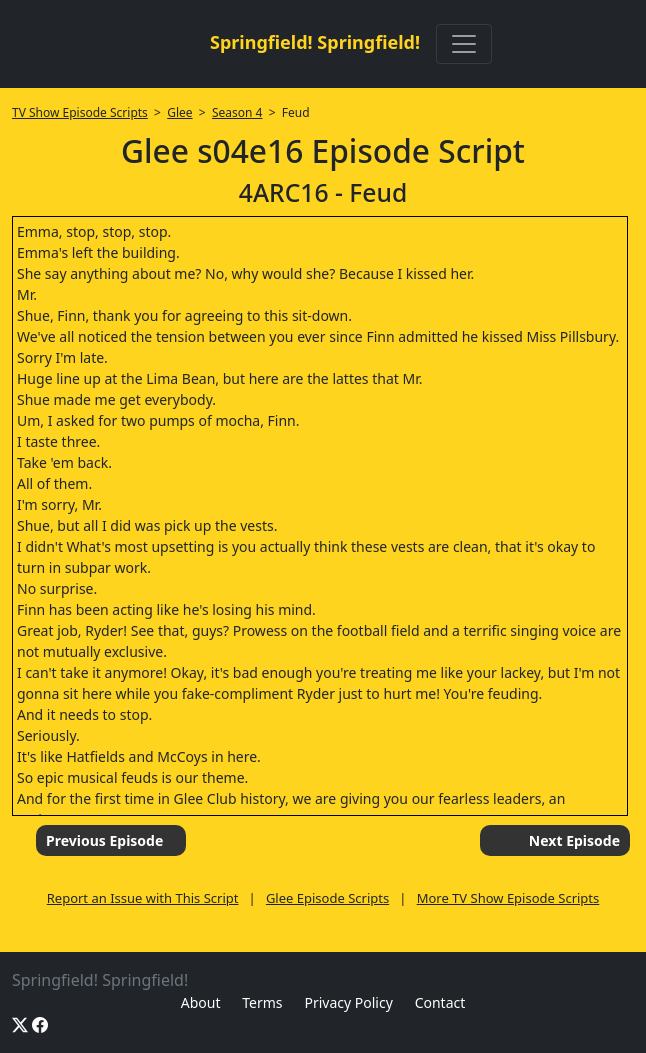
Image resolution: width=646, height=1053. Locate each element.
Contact (440, 1002)
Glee (179, 112)
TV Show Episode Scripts (80, 112)
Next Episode (574, 840)
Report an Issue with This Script (143, 898)
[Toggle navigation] (464, 44)
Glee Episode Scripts (327, 898)
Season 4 (237, 112)
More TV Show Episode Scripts (508, 898)
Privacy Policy (348, 1002)
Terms (262, 1002)
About (201, 1002)
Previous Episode (104, 840)
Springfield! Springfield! (315, 42)
